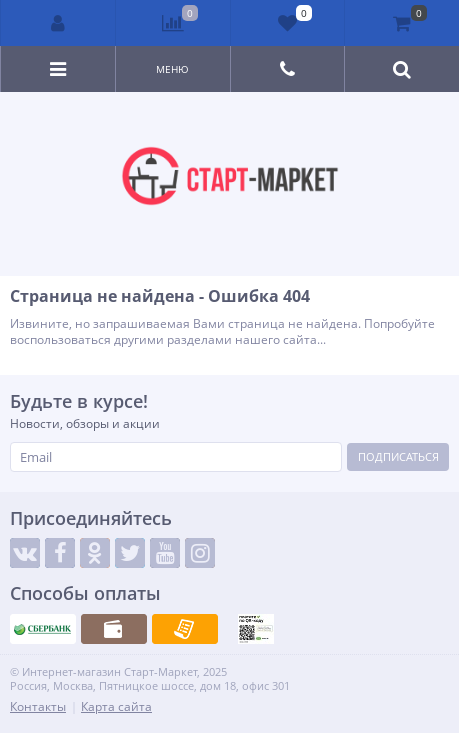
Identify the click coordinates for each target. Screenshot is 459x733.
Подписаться (398, 456)
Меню (172, 69)
